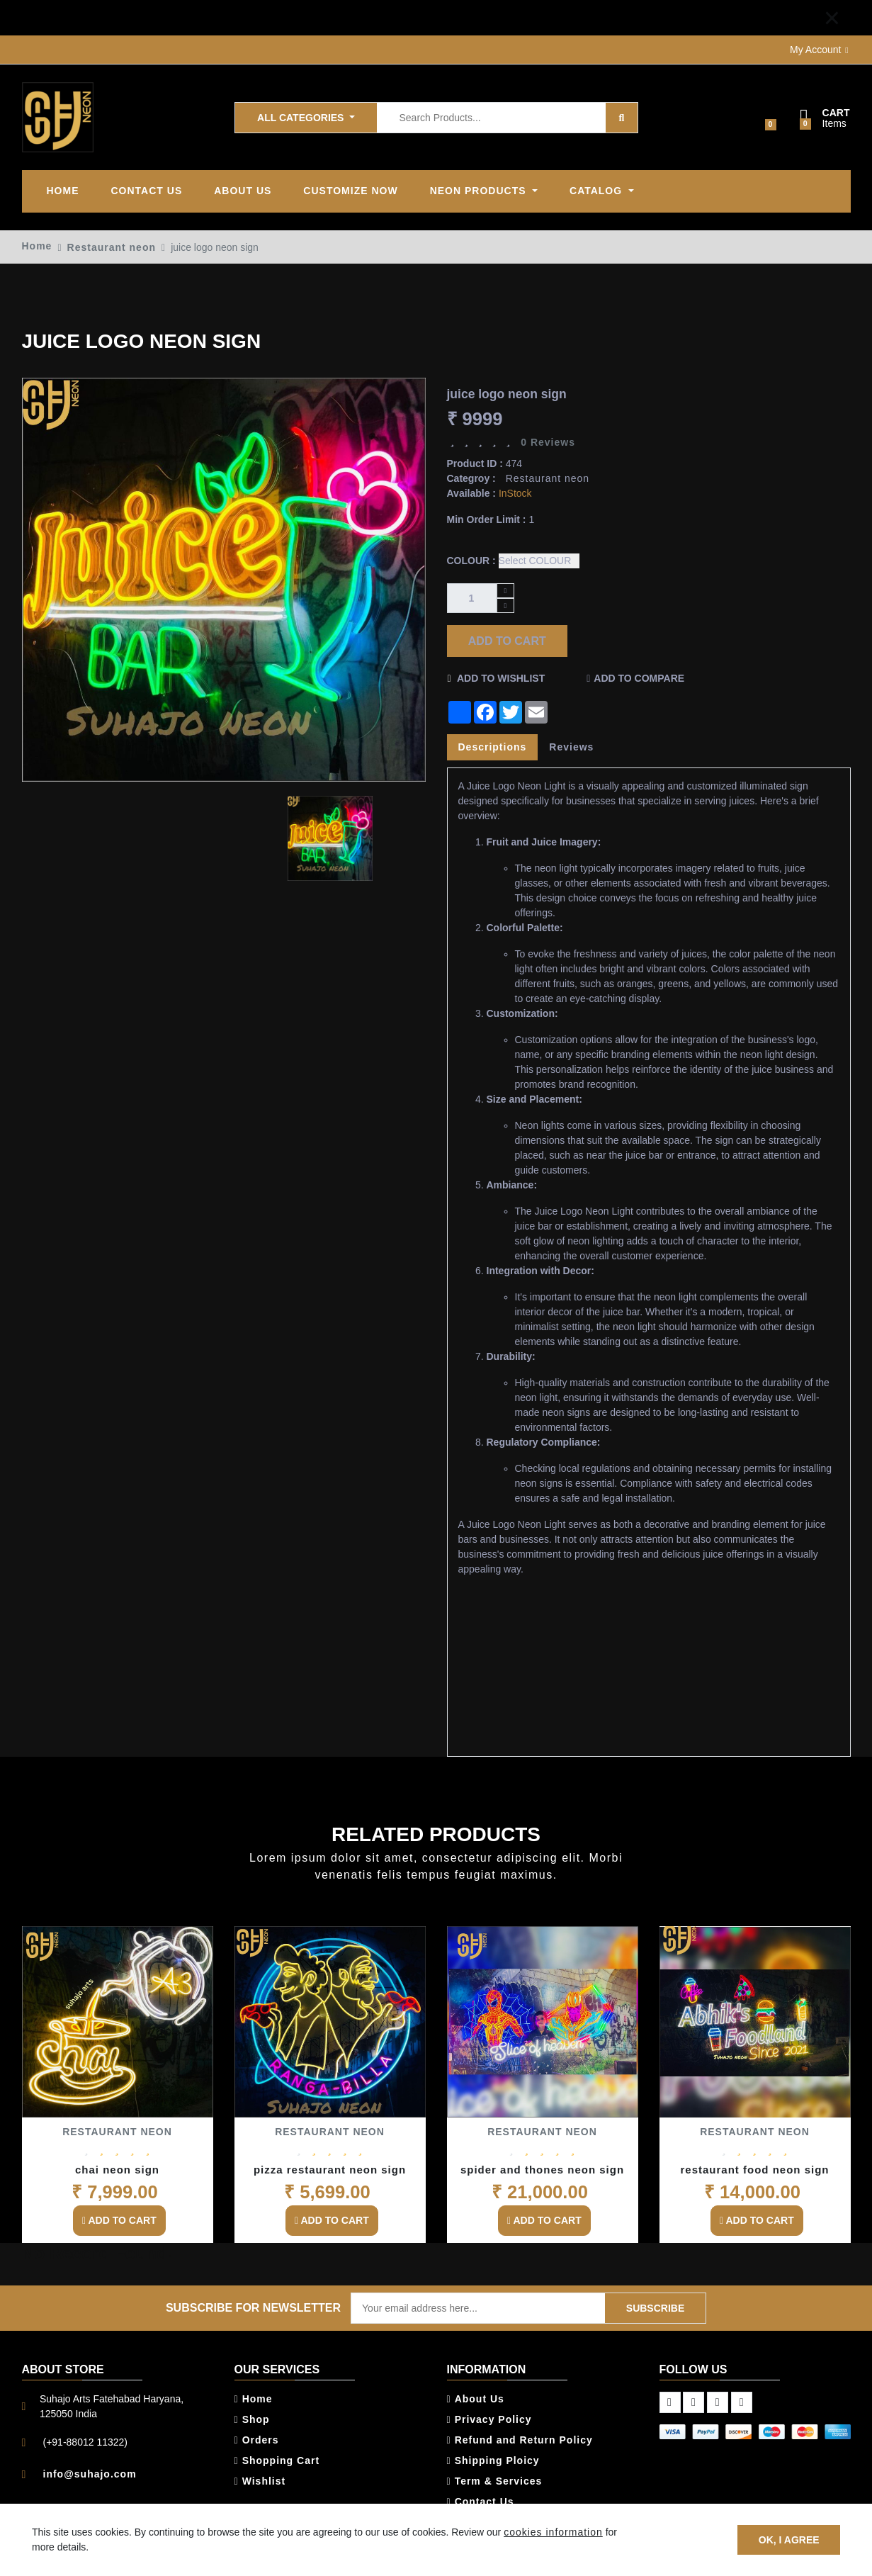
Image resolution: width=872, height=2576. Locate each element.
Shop (252, 2419)
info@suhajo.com (90, 2474)
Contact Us (147, 190)
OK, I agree (788, 2539)
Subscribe (655, 2307)
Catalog (597, 190)
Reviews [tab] (571, 747)
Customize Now (350, 190)
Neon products (480, 190)
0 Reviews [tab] (548, 442)
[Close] (832, 17)
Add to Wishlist (496, 678)
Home (63, 190)
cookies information (553, 2532)
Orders (256, 2440)
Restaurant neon (111, 247)
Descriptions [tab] (492, 747)
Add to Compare (639, 678)
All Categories (301, 117)
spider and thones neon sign (542, 2170)
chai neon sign (117, 2170)
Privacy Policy (489, 2419)
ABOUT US (242, 190)
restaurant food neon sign (754, 2170)
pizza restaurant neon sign (330, 2170)
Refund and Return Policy (520, 2440)
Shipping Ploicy (493, 2460)
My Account (815, 49)
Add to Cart (506, 640)
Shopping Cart (277, 2460)
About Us (475, 2399)
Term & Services (495, 2481)
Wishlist (260, 2481)
